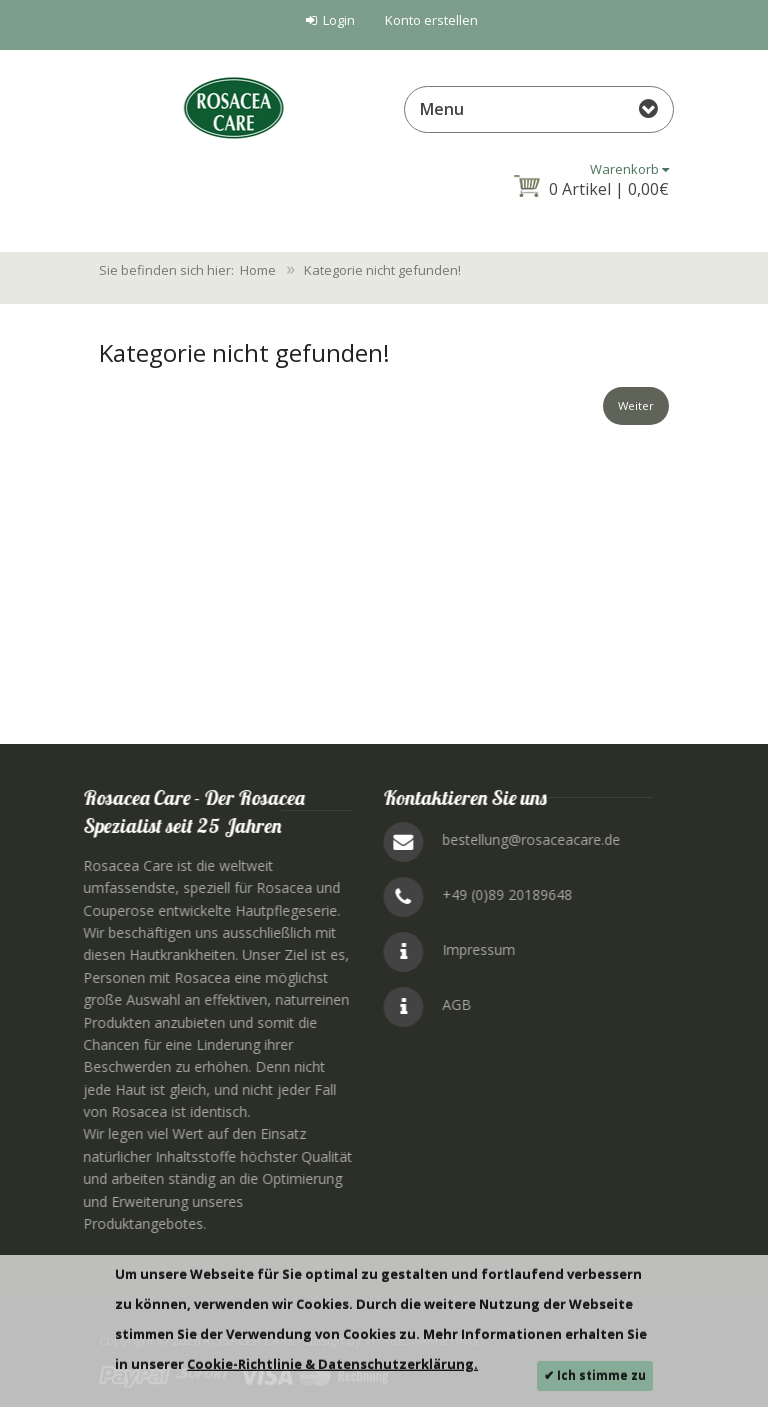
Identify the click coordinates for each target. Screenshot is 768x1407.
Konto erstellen (431, 20)
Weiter (629, 409)
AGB (742, 1004)
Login (330, 20)
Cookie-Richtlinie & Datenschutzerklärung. (332, 1364)
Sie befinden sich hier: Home (187, 270)
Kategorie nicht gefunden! (382, 270)
